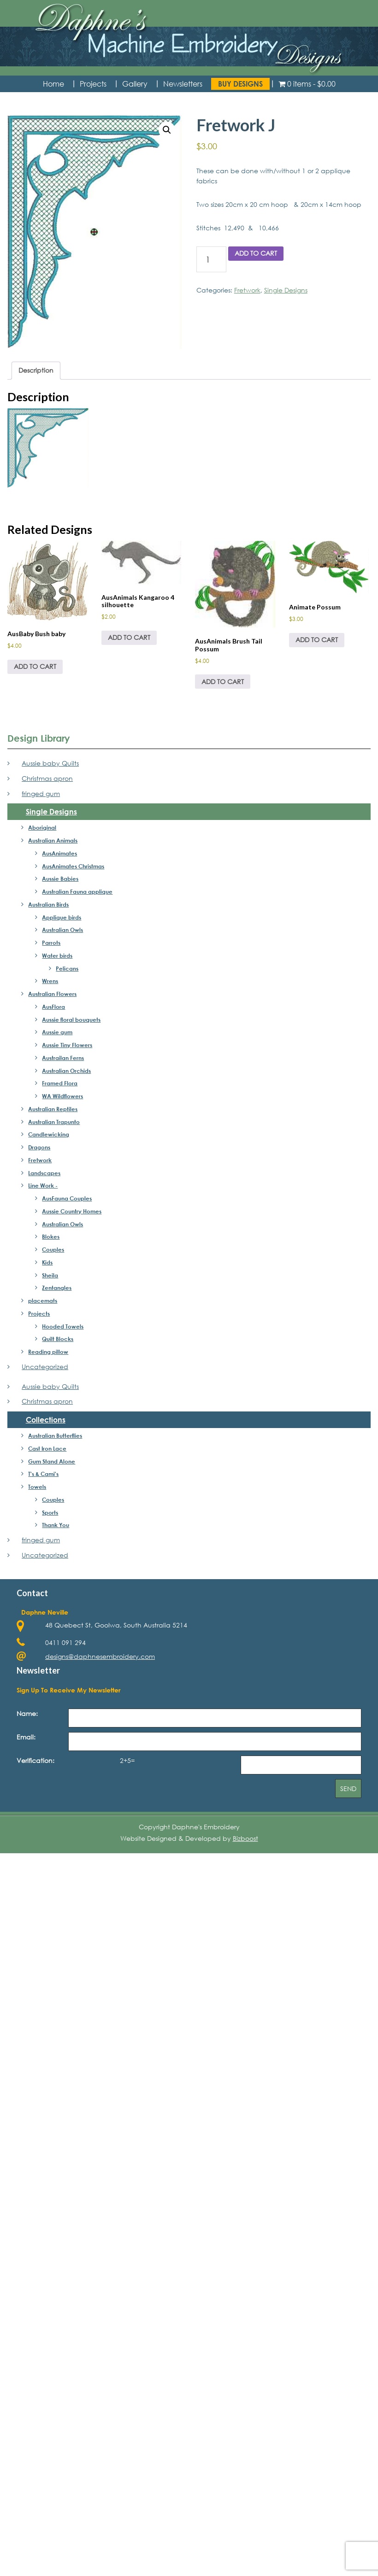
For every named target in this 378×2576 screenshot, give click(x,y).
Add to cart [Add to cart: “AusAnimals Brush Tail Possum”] (222, 681)
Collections (45, 1419)
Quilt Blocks (57, 1338)
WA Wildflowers (62, 1096)
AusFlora (53, 1006)
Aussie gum (57, 1032)
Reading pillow (48, 1351)
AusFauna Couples (67, 1198)
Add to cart (256, 253)
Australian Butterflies (55, 1435)
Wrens (50, 980)
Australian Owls (62, 929)
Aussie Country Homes (71, 1211)
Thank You (55, 1524)
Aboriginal (42, 827)
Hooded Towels (62, 1326)
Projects (39, 1313)
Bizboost (245, 1838)
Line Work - (43, 1185)
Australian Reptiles (52, 1108)
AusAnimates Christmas (73, 866)
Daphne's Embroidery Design (189, 39)
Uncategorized (45, 1366)
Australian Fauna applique (77, 891)
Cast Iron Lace (47, 1448)
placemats (42, 1300)
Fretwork (247, 290)
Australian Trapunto (54, 1121)
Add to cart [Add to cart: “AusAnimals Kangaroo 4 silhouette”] (129, 637)
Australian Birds (48, 904)
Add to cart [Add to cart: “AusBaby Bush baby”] (35, 666)
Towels (37, 1486)
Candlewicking (48, 1134)
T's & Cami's (43, 1473)
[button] (167, 130)
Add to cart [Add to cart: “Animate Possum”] (316, 639)
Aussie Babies (60, 878)
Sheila (50, 1275)
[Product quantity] (211, 259)
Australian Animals (52, 840)
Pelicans (67, 968)
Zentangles (56, 1287)
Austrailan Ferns (63, 1057)
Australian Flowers (52, 993)
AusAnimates (59, 853)
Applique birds (61, 917)
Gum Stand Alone (51, 1461)
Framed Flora (59, 1083)
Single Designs (285, 290)
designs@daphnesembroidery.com (100, 1656)
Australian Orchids (66, 1070)
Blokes (50, 1236)
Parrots (51, 942)
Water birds (57, 955)
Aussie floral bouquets (71, 1019)
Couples (53, 1249)
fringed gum (41, 793)
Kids (47, 1262)
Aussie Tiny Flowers (67, 1044)
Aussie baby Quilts (50, 763)
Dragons (39, 1147)
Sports (50, 1512)
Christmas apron (47, 778)
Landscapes (44, 1173)
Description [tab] (35, 370)
